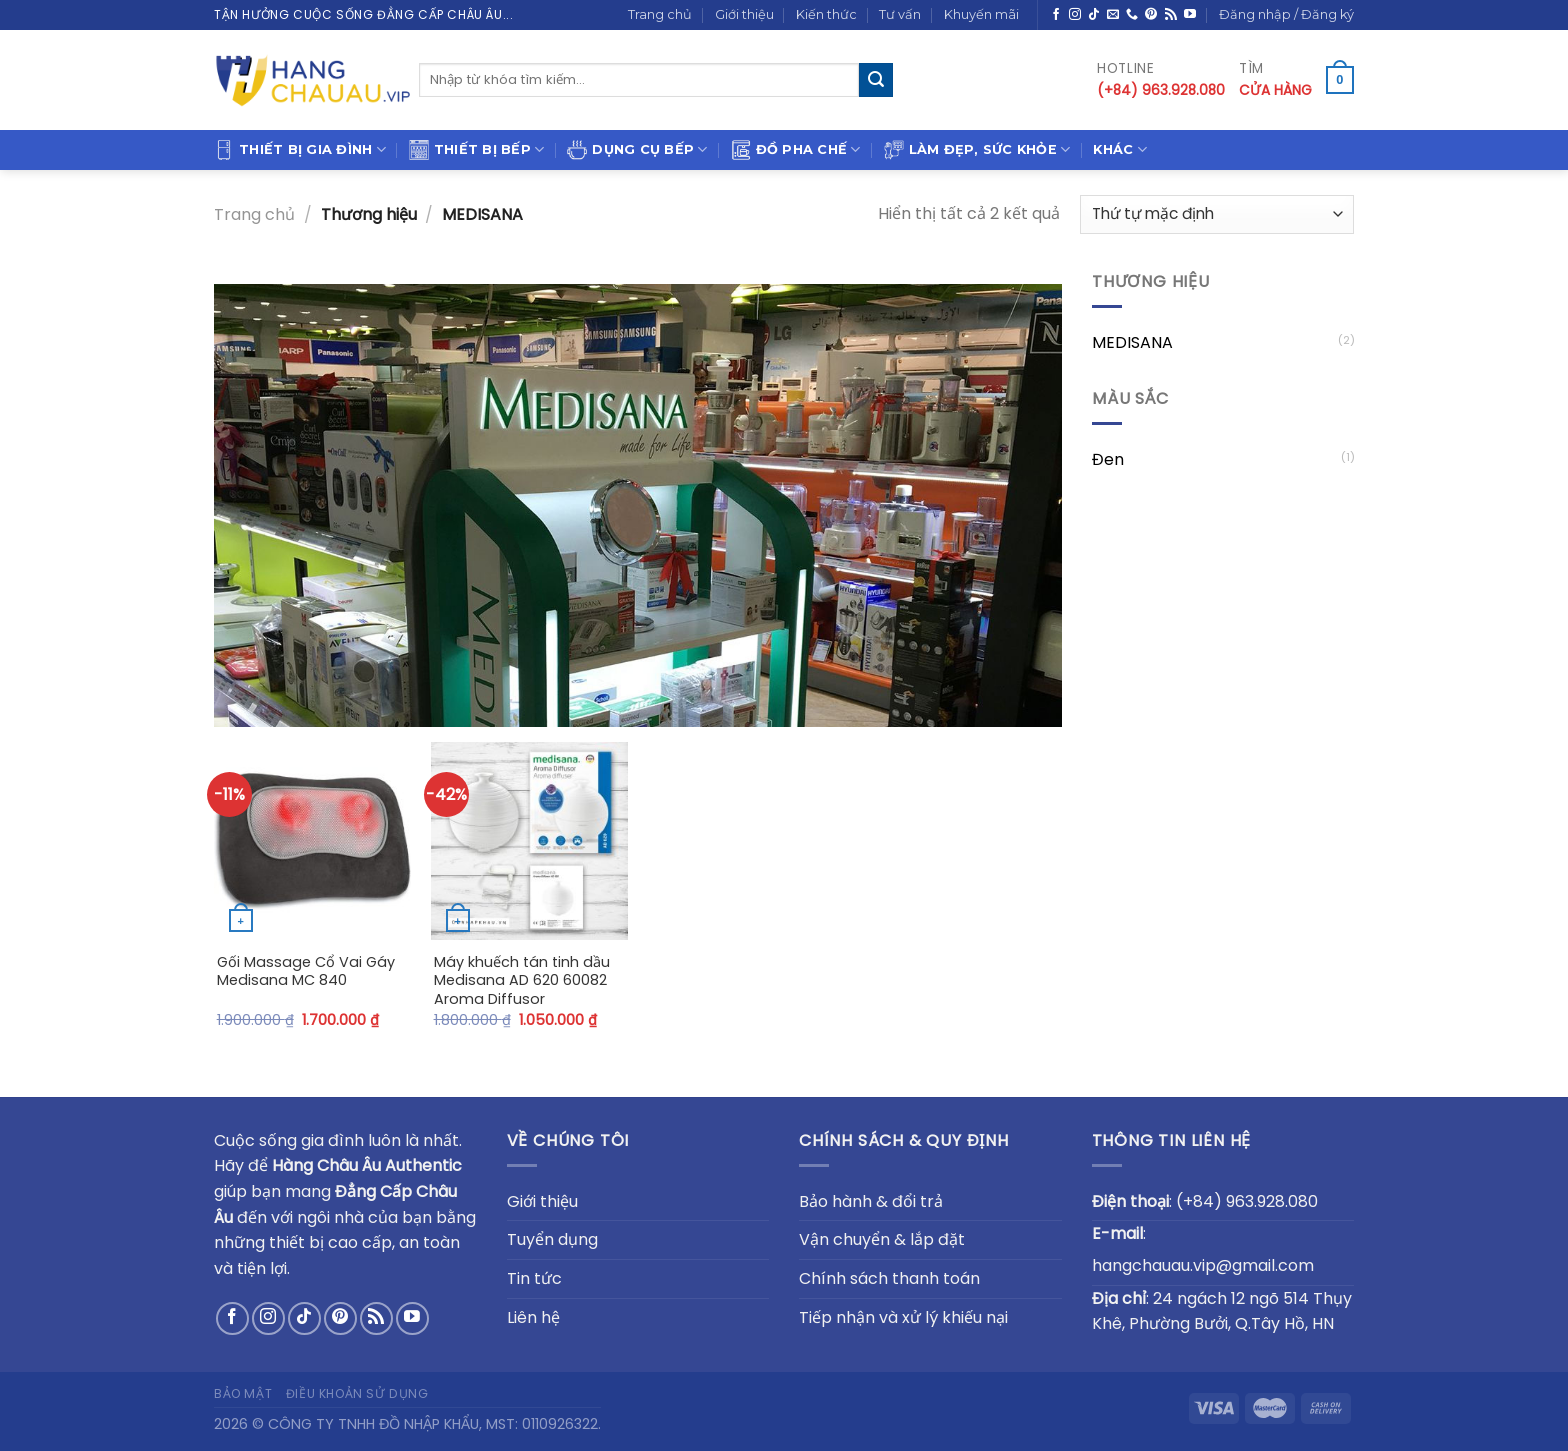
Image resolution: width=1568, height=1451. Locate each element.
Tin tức (534, 1278)
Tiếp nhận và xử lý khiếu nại (903, 1317)
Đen (1108, 459)
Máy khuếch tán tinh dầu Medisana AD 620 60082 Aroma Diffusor (522, 981)
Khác (1119, 149)
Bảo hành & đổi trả (871, 1201)
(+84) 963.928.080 (1247, 1201)
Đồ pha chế (796, 150)
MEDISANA (1132, 342)
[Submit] (876, 80)
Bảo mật (243, 1393)
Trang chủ (660, 14)
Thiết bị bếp (477, 150)
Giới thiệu (744, 14)
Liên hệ (533, 1317)
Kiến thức (826, 14)
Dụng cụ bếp (637, 150)
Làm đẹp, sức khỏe (977, 150)
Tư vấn (900, 14)
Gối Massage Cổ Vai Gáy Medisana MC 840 (306, 971)
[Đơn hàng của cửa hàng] (1217, 214)
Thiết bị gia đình (300, 150)
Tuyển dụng (552, 1239)
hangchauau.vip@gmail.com (1203, 1265)
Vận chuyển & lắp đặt (882, 1239)
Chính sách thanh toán (889, 1278)
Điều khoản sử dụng (357, 1393)
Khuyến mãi (981, 14)
